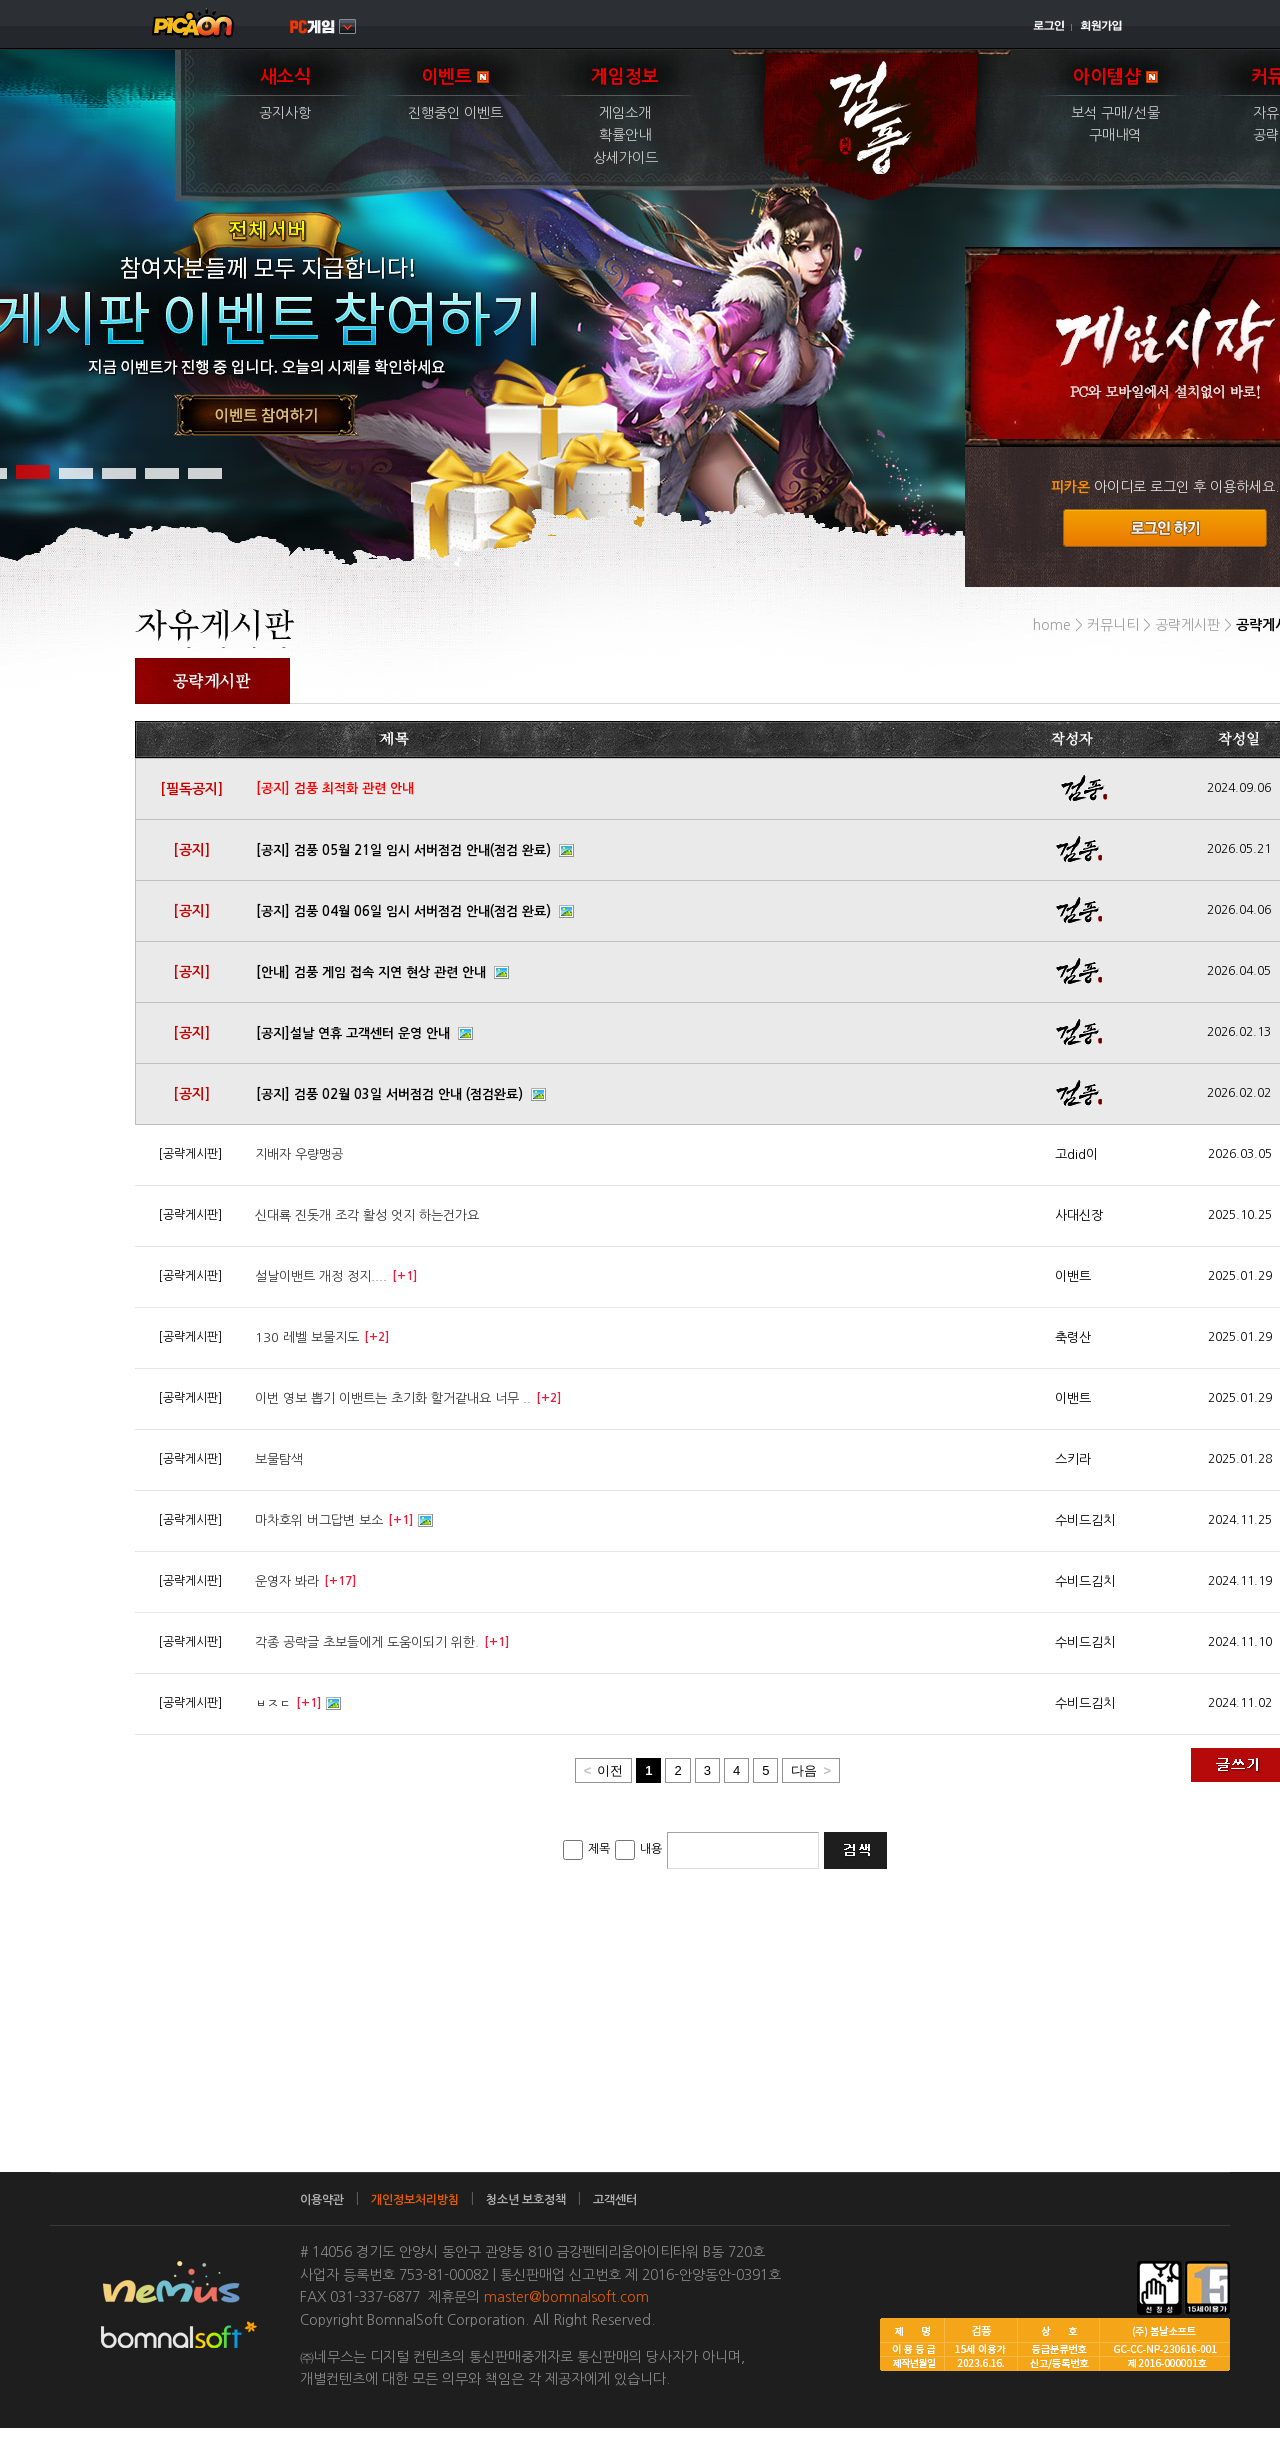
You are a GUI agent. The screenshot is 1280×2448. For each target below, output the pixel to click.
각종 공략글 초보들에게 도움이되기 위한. (367, 1642)
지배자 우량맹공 (299, 1154)
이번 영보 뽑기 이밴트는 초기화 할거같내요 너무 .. (393, 1398)
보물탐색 (279, 1459)
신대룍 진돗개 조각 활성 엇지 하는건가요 (367, 1215)
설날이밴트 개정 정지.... (321, 1276)
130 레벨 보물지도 (307, 1337)
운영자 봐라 (287, 1581)
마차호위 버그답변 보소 (319, 1520)
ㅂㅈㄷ (273, 1703)
